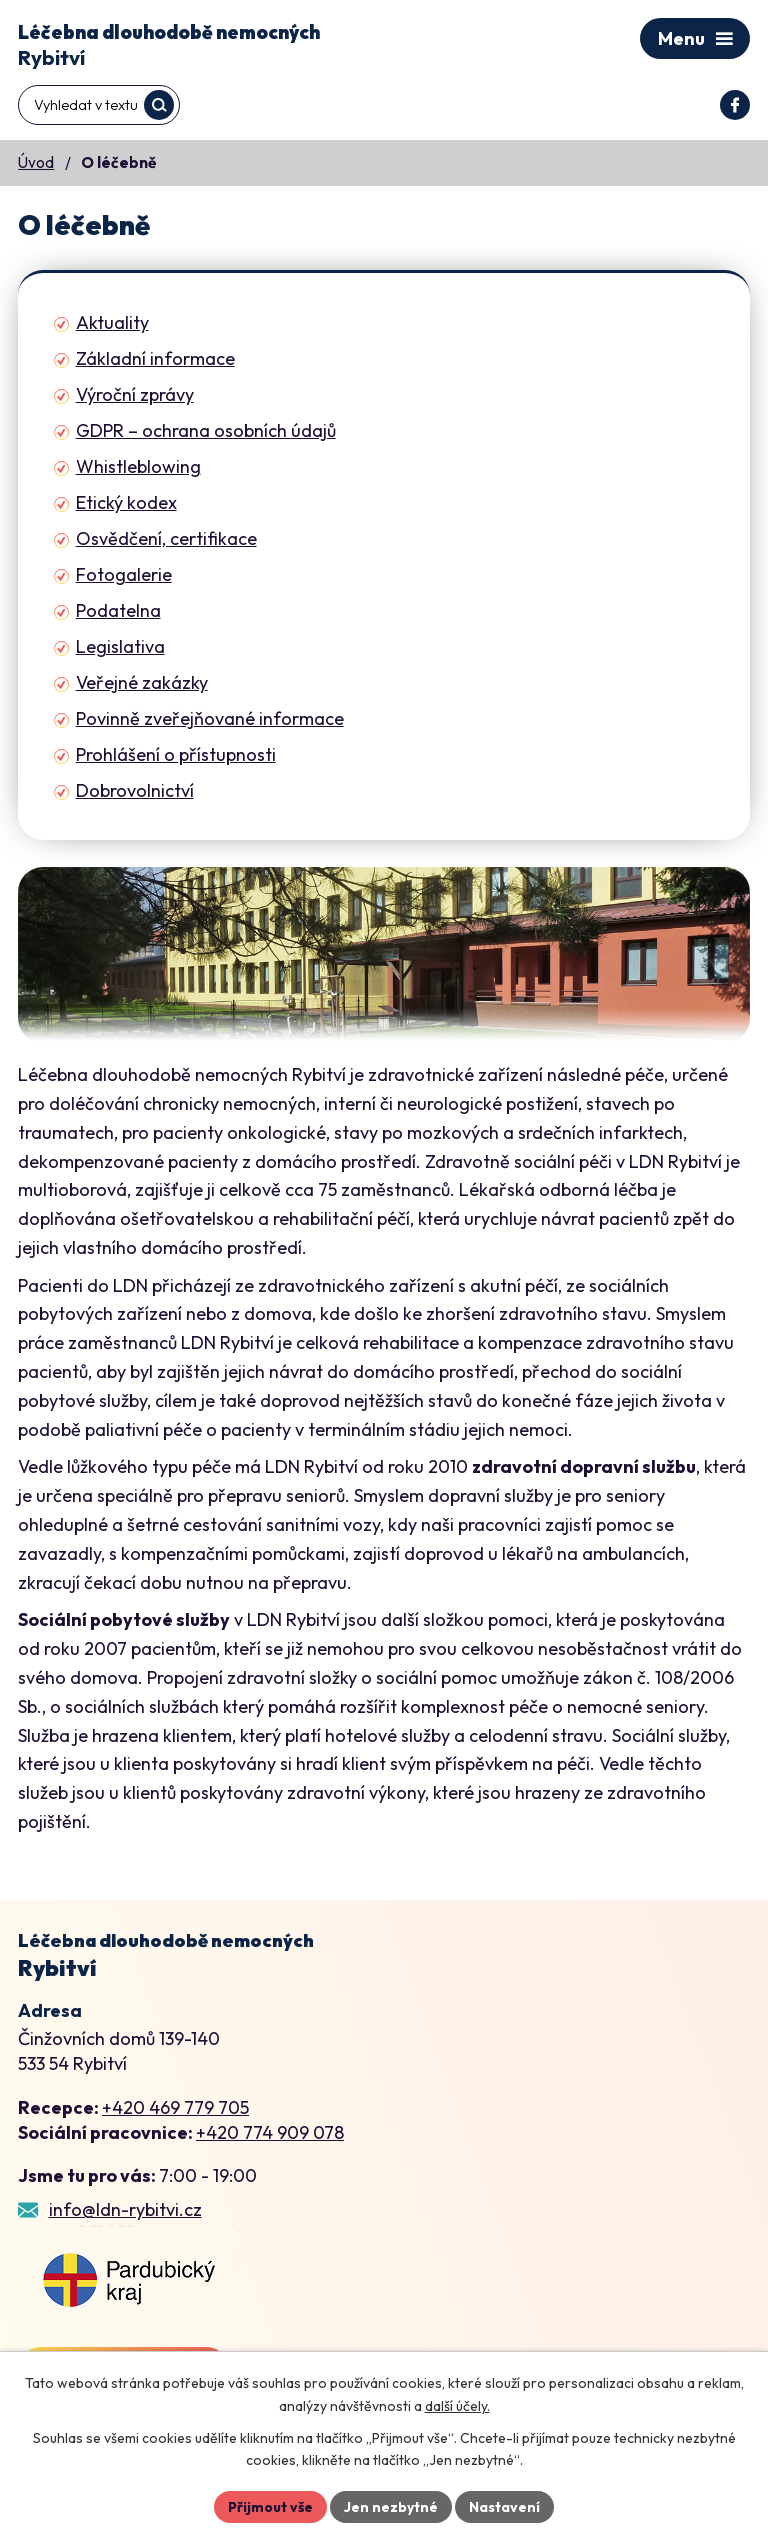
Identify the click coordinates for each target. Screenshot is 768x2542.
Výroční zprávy (135, 394)
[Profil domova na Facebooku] (735, 105)
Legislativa (120, 646)
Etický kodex (126, 502)
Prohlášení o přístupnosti (176, 754)
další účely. (457, 2406)
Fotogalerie (124, 574)
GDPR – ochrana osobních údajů (206, 430)
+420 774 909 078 (270, 2132)
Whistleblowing (138, 466)
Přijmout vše (270, 2506)
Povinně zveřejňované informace (210, 718)
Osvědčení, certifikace (166, 538)
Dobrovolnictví (135, 790)
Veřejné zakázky (142, 682)
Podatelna (118, 610)
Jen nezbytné (391, 2506)
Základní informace (155, 358)
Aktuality (112, 322)
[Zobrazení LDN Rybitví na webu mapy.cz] (129, 2281)
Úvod (36, 162)
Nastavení (504, 2506)
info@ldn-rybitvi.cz (125, 2209)
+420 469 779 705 (175, 2107)
